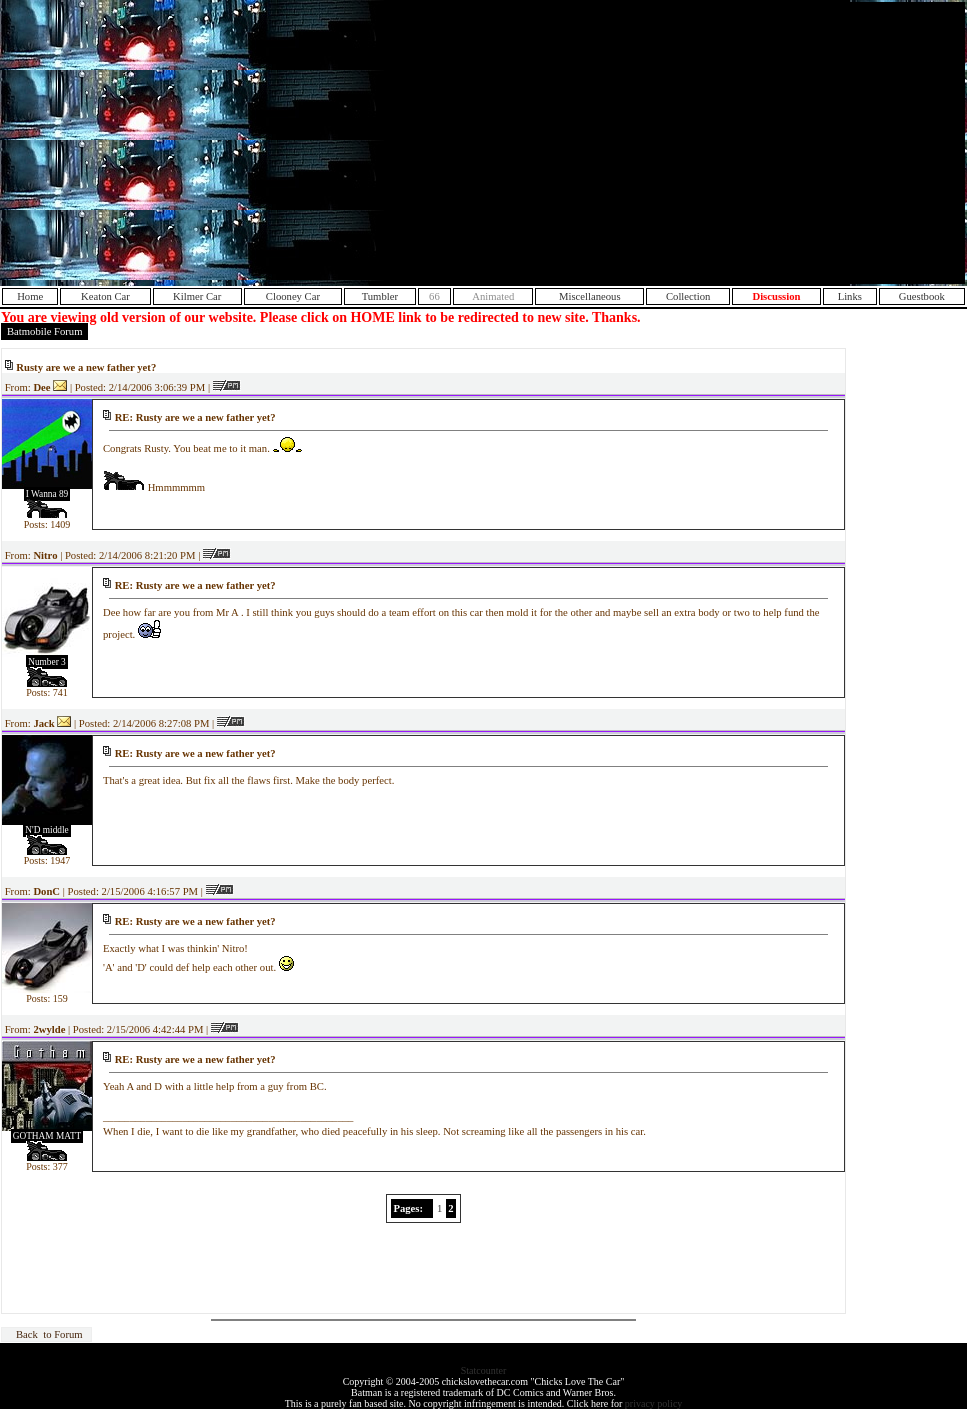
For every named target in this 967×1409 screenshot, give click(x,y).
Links (850, 296)
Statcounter (484, 1370)
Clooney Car (293, 296)
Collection (688, 296)
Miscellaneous (590, 296)
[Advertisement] (738, 143)
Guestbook (922, 296)
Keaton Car (105, 296)
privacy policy (653, 1403)
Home (30, 296)
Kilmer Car (197, 296)
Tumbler (380, 296)
